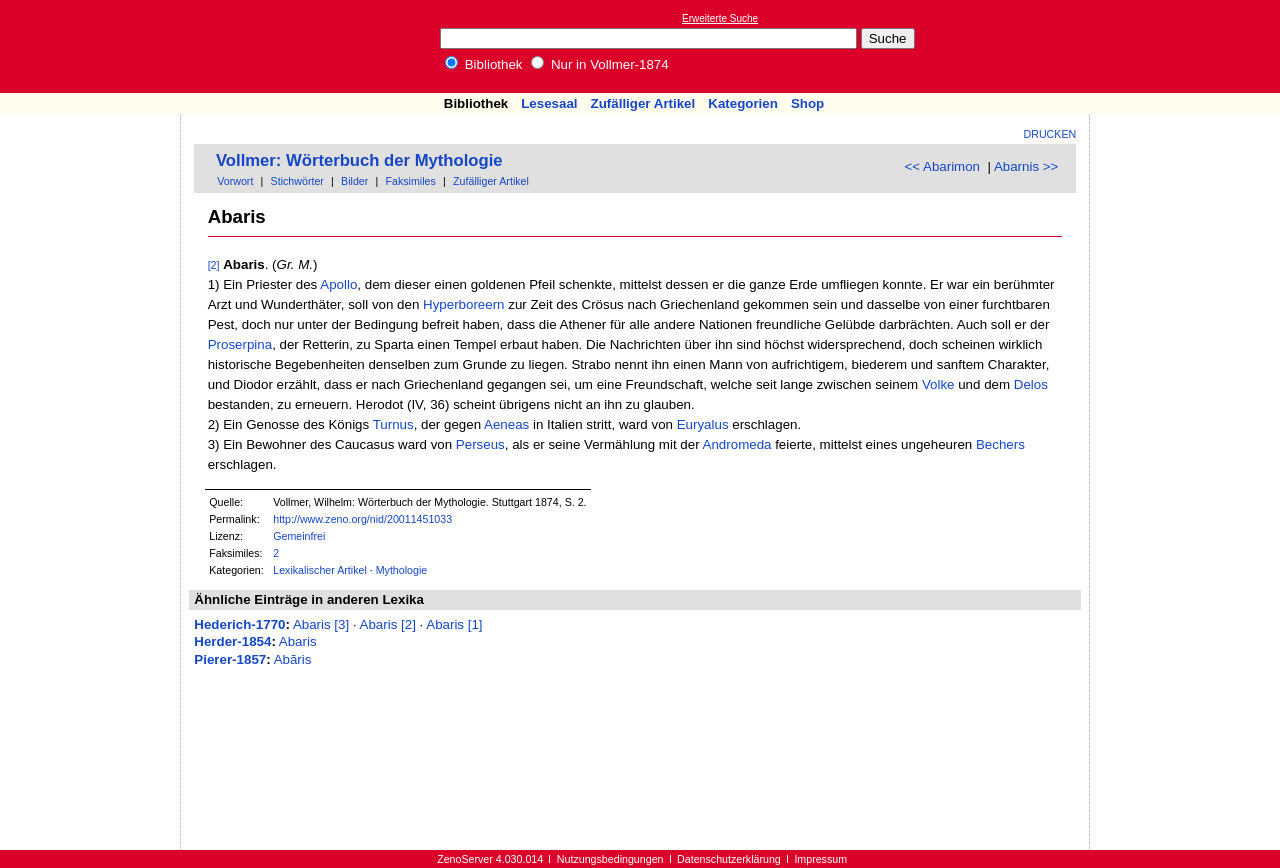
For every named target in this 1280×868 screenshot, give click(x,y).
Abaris (298, 641)
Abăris (293, 659)
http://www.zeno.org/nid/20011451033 (362, 519)
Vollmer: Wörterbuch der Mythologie (359, 160)
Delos (1031, 384)
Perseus (480, 444)
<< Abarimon (942, 166)
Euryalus (703, 424)
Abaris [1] (454, 624)
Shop (807, 103)
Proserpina (240, 344)
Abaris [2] (388, 624)
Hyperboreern (464, 304)
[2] (214, 265)
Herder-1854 (232, 641)
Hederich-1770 (239, 624)
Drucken (1050, 134)
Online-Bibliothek (95, 46)
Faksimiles (411, 181)
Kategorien (743, 103)
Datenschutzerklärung (729, 859)
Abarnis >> (1026, 166)
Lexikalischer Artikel (320, 570)
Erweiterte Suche (720, 18)
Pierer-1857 (230, 659)
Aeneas (506, 424)
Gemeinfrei (299, 536)
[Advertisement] (1188, 46)
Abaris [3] (321, 624)
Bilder (354, 181)
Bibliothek (484, 64)
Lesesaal (549, 103)
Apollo (338, 284)
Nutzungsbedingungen (610, 859)
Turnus (393, 424)
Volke (938, 384)
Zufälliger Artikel (643, 103)
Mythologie (402, 570)
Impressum (820, 859)
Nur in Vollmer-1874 (600, 64)
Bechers (1000, 444)
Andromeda (737, 444)
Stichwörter (297, 181)
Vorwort (235, 181)
